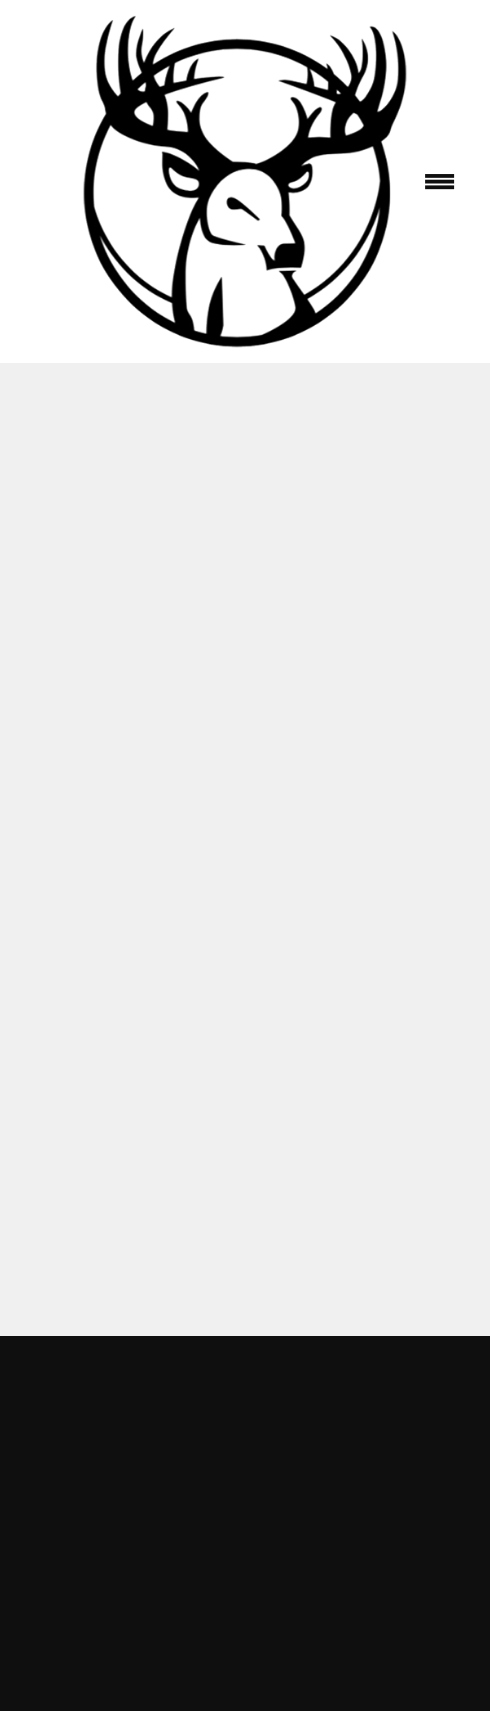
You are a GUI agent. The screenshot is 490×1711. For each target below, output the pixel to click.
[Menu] (439, 181)
